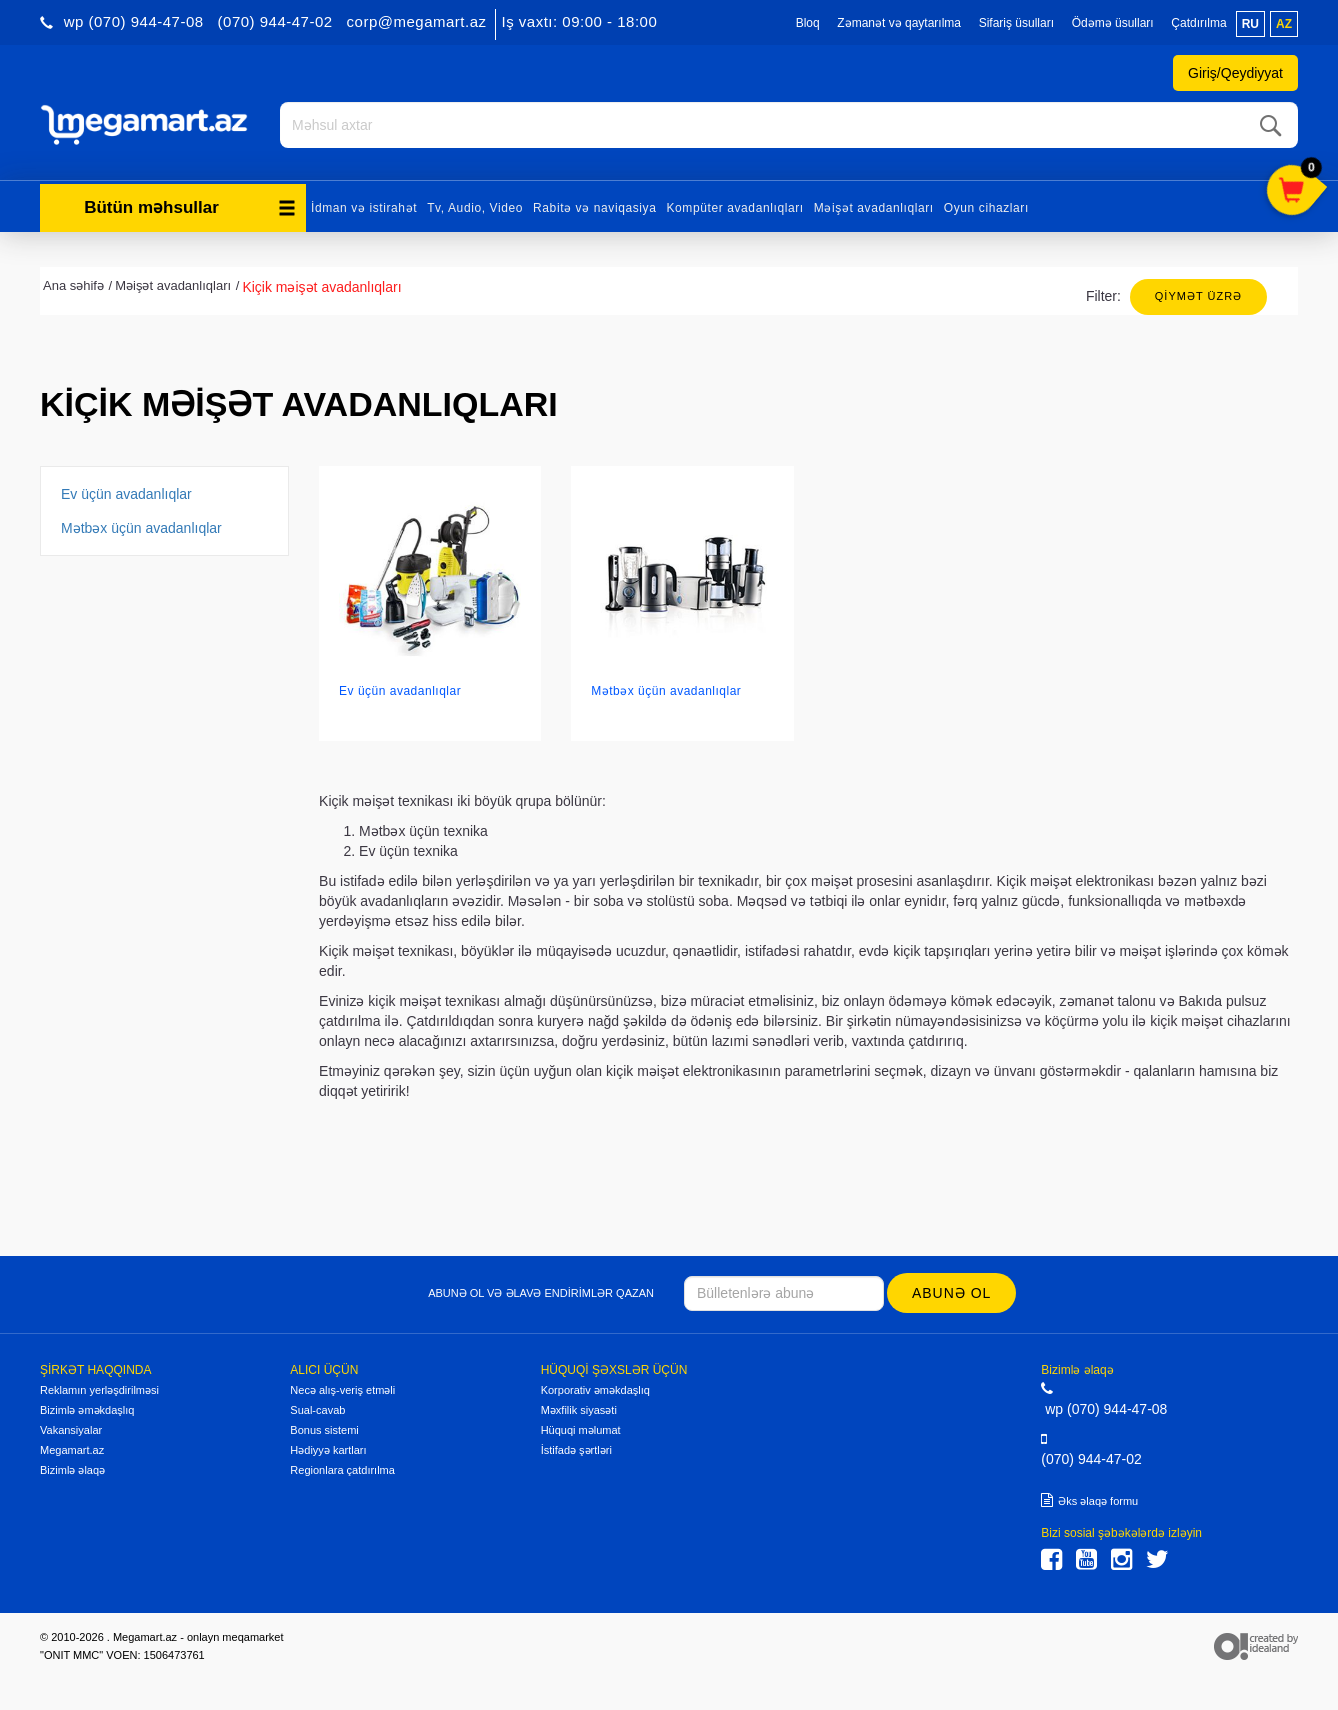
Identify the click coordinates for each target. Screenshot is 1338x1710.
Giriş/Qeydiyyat (1235, 73)
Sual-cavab (317, 1410)
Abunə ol (951, 1293)
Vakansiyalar (71, 1430)
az (1284, 24)
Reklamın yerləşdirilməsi (99, 1390)
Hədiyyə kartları (328, 1450)
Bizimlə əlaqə (72, 1470)
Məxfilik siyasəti (579, 1410)
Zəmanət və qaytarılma (899, 23)
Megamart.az (72, 1450)
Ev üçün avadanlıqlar (126, 494)
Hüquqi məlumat (581, 1430)
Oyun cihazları (986, 208)
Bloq (808, 23)
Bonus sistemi (324, 1430)
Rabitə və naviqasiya (594, 208)
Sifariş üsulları (1016, 23)
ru (1250, 24)
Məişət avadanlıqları (874, 208)
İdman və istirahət (364, 208)
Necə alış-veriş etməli (342, 1390)
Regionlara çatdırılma (342, 1470)
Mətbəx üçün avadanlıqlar (141, 528)
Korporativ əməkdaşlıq (595, 1390)
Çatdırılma (1198, 23)
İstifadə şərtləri (576, 1450)
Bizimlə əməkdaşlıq (87, 1410)
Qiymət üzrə (1198, 296)
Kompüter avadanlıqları (734, 208)
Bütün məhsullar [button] (190, 207)
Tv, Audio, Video (475, 208)
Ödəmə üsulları (1113, 23)
